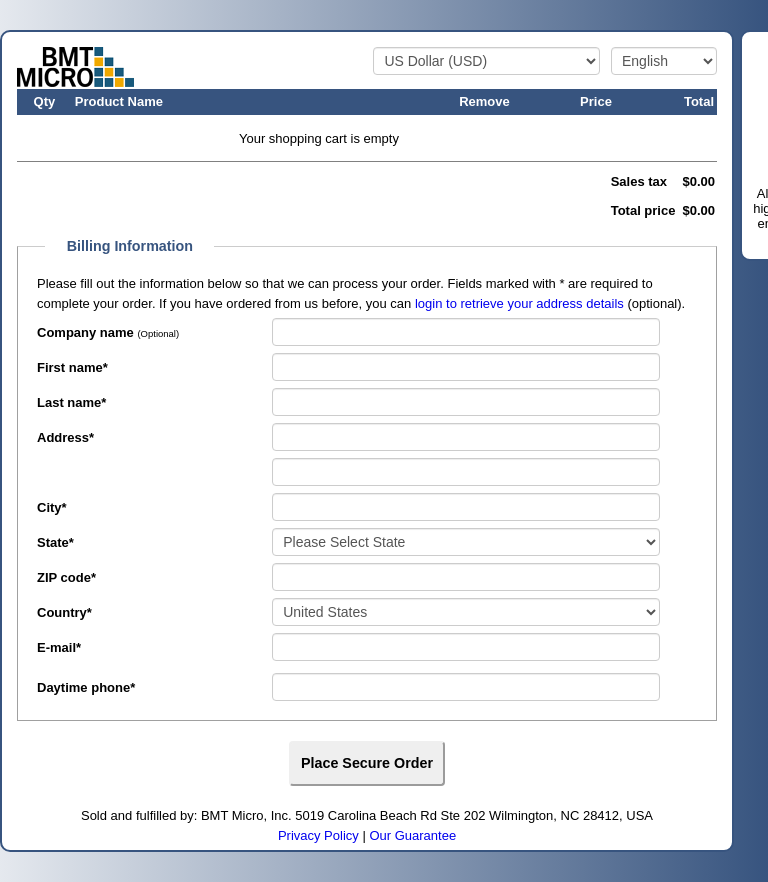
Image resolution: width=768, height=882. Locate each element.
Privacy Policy (318, 835)
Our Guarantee (412, 835)
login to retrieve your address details (519, 303)
